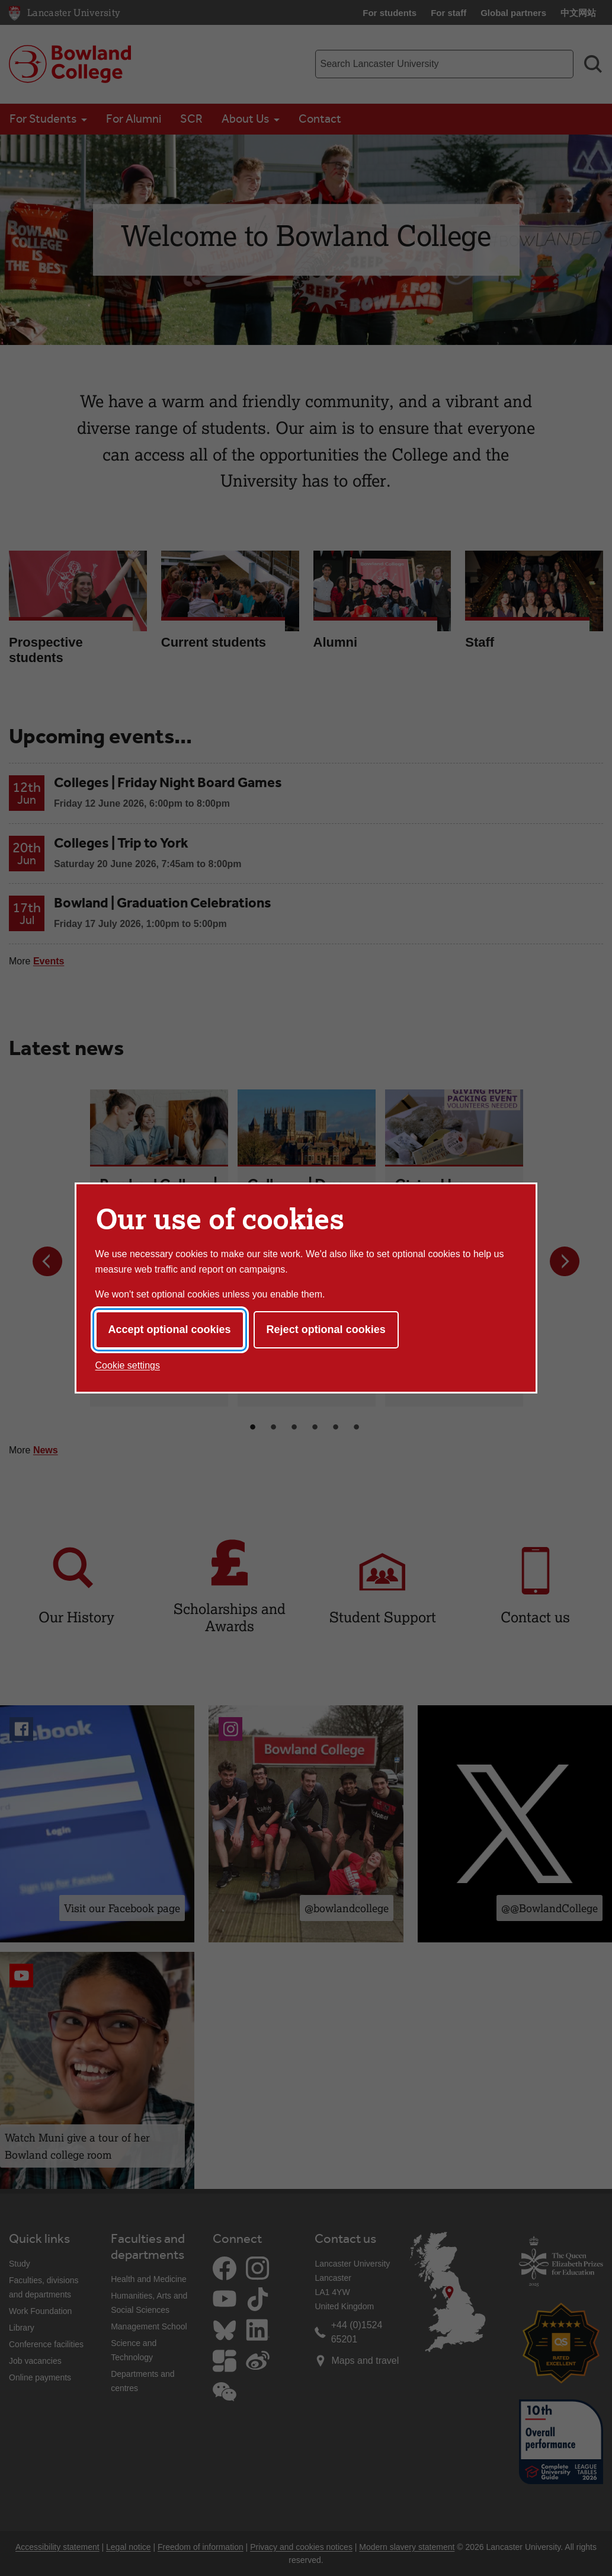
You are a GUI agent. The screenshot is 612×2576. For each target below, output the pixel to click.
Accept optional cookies (169, 1329)
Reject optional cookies (326, 1329)
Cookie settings (127, 1365)
